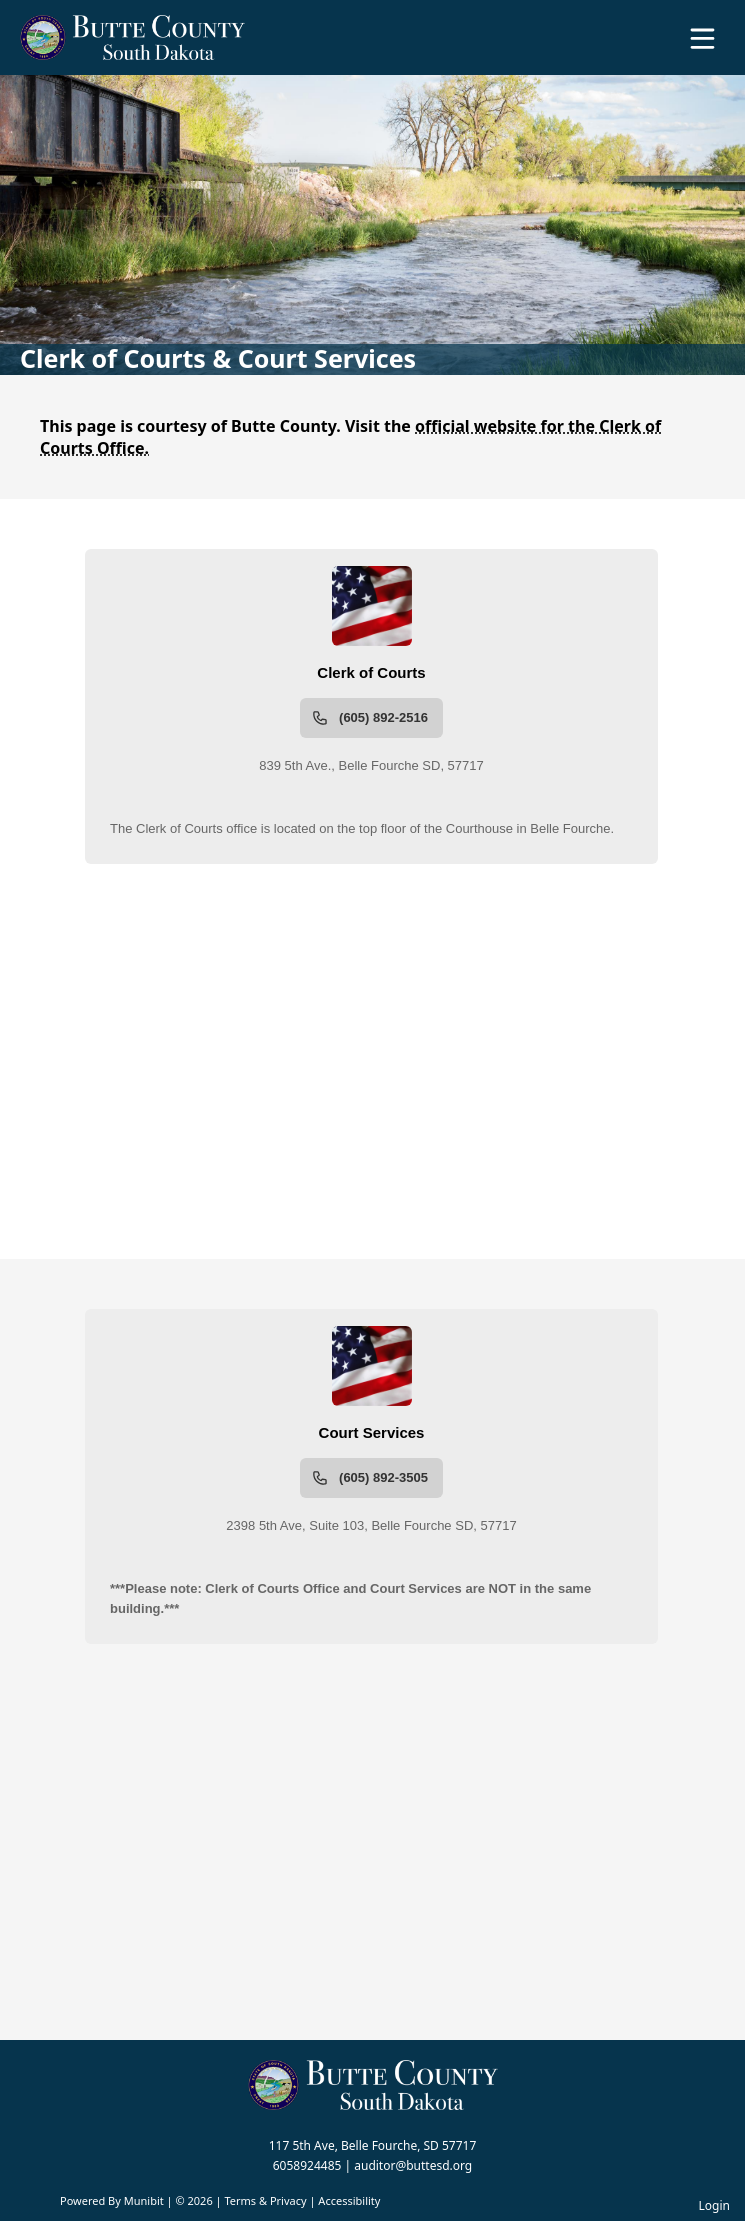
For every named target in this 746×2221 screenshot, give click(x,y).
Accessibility (349, 2200)
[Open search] (669, 45)
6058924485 (307, 2165)
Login (714, 2205)
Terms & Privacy (265, 2200)
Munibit (144, 2200)
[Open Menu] (702, 38)
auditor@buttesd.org (413, 2165)
